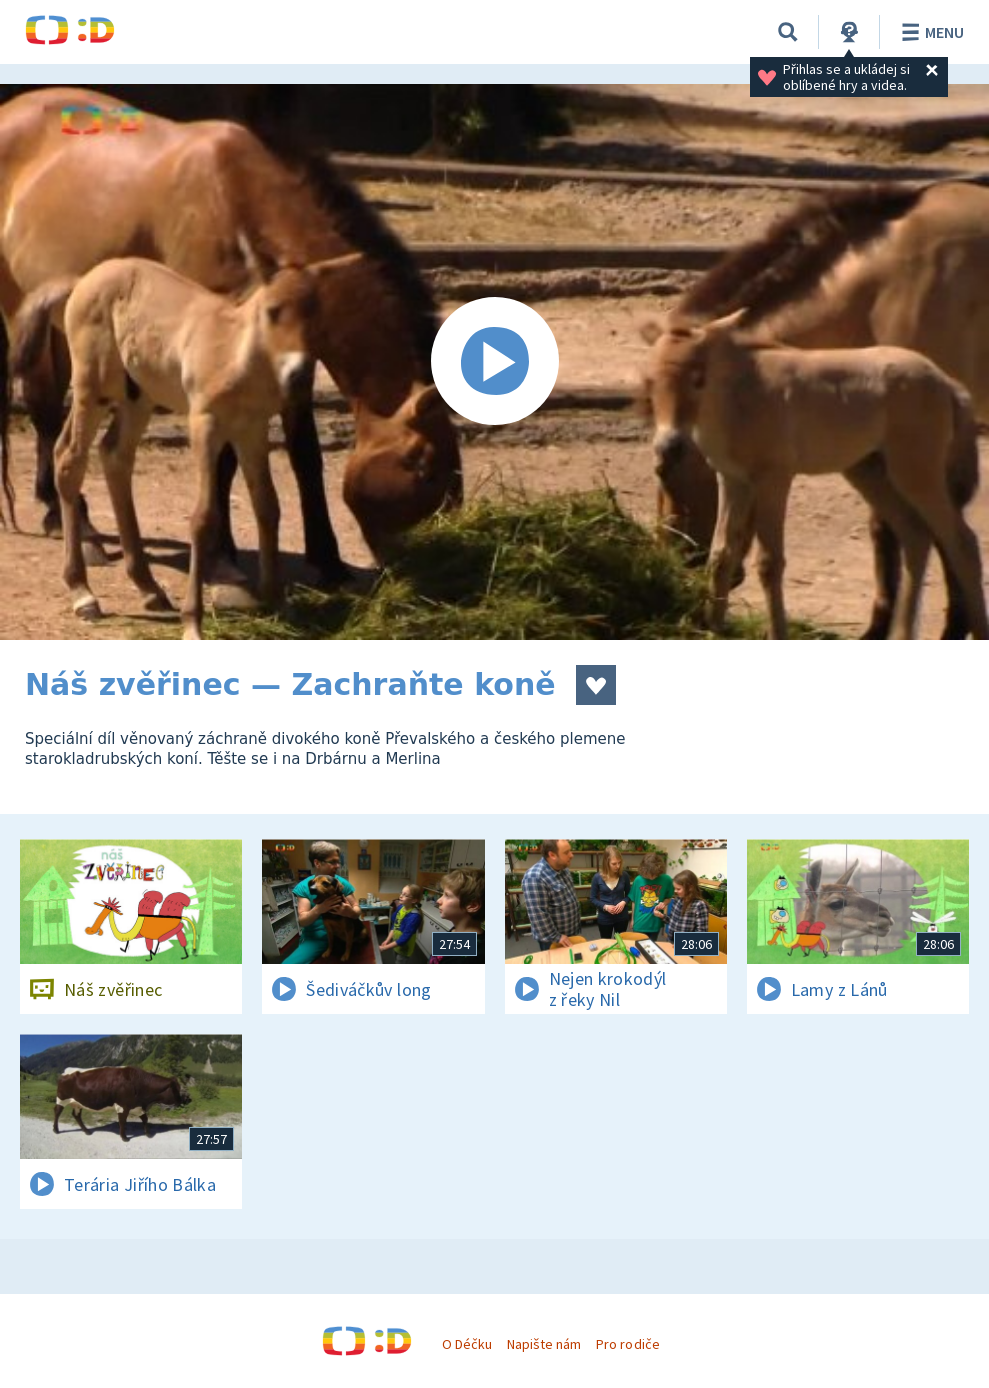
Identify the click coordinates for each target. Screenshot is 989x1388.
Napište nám (544, 1344)
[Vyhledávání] (788, 32)
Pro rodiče (627, 1344)
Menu (929, 32)
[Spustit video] (494, 362)
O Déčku (467, 1344)
